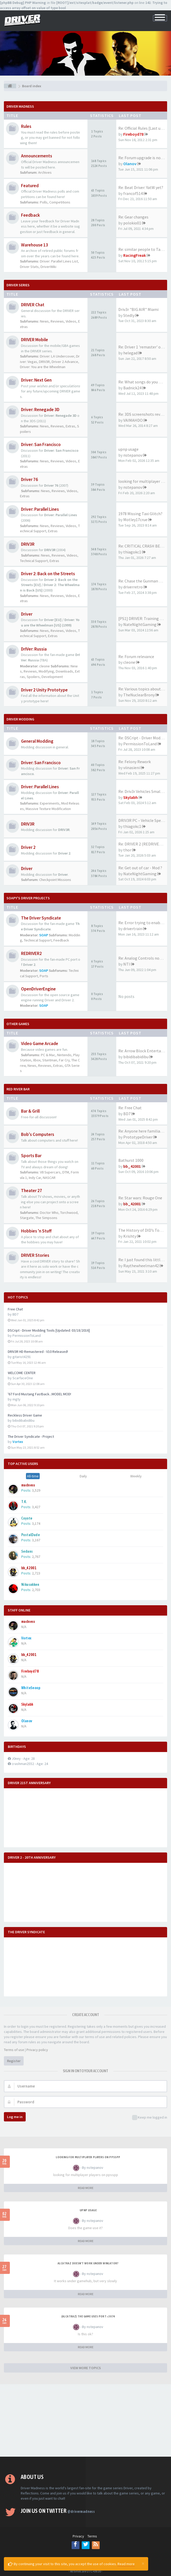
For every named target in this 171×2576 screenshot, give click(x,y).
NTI (126, 964)
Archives (45, 172)
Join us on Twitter (58, 2510)
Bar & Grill (30, 1111)
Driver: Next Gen (36, 380)
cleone (44, 666)
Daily (83, 1476)
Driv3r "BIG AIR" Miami (138, 309)
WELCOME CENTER (22, 1372)
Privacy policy (37, 2049)
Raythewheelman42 (141, 1265)
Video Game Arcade (39, 1043)
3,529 (36, 1490)
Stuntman (49, 1060)
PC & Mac (48, 1055)
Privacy (78, 2536)
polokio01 (132, 222)
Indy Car (35, 1177)
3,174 (36, 1523)
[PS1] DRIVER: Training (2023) (144, 618)
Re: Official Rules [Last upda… (144, 128)
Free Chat (15, 1309)
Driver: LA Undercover (57, 356)
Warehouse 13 (34, 245)
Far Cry (64, 1060)
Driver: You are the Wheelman (42, 366)
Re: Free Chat (130, 1107)
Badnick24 (132, 387)
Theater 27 (31, 1190)
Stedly (128, 315)
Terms (92, 2536)
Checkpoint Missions (55, 879)
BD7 (127, 1113)
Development (52, 676)
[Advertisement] (85, 2420)
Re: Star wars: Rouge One (140, 1197)
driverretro (133, 586)
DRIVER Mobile (34, 339)
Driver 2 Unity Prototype (44, 690)
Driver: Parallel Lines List (59, 261)
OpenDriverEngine (38, 989)
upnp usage (128, 449)
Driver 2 (28, 847)
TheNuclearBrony (139, 694)
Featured (30, 185)
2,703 (36, 1589)
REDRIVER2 (31, 953)
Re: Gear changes (133, 217)
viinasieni (131, 767)
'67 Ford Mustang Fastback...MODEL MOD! (39, 1394)
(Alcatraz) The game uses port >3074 (88, 2316)
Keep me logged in (149, 2117)
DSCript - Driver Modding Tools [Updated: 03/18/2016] (49, 1330)
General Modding (37, 741)
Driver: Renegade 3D (40, 409)
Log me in (15, 2116)
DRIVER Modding (20, 719)
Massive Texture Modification (48, 808)
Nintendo (64, 1055)
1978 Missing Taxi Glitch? (140, 513)
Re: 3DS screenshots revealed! (144, 414)
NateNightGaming (139, 624)
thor (127, 849)
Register (13, 2061)
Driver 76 (29, 479)
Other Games (17, 1023)
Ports (44, 976)
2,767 (36, 1556)
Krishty (129, 1236)
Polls (43, 202)
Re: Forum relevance (136, 656)
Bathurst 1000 (130, 1160)
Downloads (64, 671)
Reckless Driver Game (25, 1415)
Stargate (27, 1217)
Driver (26, 614)
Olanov (129, 163)
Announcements (36, 156)
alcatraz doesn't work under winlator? (88, 2263)
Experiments (49, 803)
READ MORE (85, 2188)
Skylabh (130, 797)
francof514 (133, 193)
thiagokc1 (132, 551)
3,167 (36, 1540)
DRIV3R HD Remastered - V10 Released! (38, 1351)
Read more (126, 2564)
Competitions (59, 202)
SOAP (43, 935)
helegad (130, 352)
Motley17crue (135, 519)
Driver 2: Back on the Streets (48, 574)
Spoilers (33, 676)
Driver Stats (29, 266)
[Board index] (10, 86)
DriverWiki (48, 266)
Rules (26, 126)
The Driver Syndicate (41, 918)
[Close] (143, 2563)
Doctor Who (49, 1212)
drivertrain (132, 928)
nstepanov (132, 455)
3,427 (36, 1507)
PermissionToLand (140, 743)
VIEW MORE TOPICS (85, 2368)
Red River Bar (18, 1089)
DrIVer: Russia (34, 649)
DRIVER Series (18, 285)
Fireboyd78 (133, 134)
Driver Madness (20, 106)
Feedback (30, 215)
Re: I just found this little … (142, 1259)
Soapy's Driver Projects (28, 898)
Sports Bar (31, 1155)
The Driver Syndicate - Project (31, 1436)
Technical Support (34, 560)
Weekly (136, 1476)
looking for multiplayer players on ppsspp (88, 2157)
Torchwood (69, 1212)
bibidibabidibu (135, 1056)
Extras (70, 426)
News (44, 321)
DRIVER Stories (35, 1255)
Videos (71, 321)
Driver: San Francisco (41, 444)
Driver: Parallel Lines (40, 509)
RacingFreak (134, 255)
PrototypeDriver (138, 1137)
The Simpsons (46, 1217)
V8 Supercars (50, 1172)
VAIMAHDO (133, 420)
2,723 (36, 1573)
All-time (33, 1476)
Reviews (57, 321)
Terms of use (14, 2049)
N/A (23, 1626)
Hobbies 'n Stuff (36, 1231)
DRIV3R (44, 361)
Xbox (36, 1060)
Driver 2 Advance (65, 361)
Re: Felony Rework (134, 761)
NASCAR (49, 1177)
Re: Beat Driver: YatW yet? (140, 187)
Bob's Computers (37, 1134)
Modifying (46, 671)
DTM (65, 1172)
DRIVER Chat (32, 305)
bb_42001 (132, 1166)
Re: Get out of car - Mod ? (140, 867)
